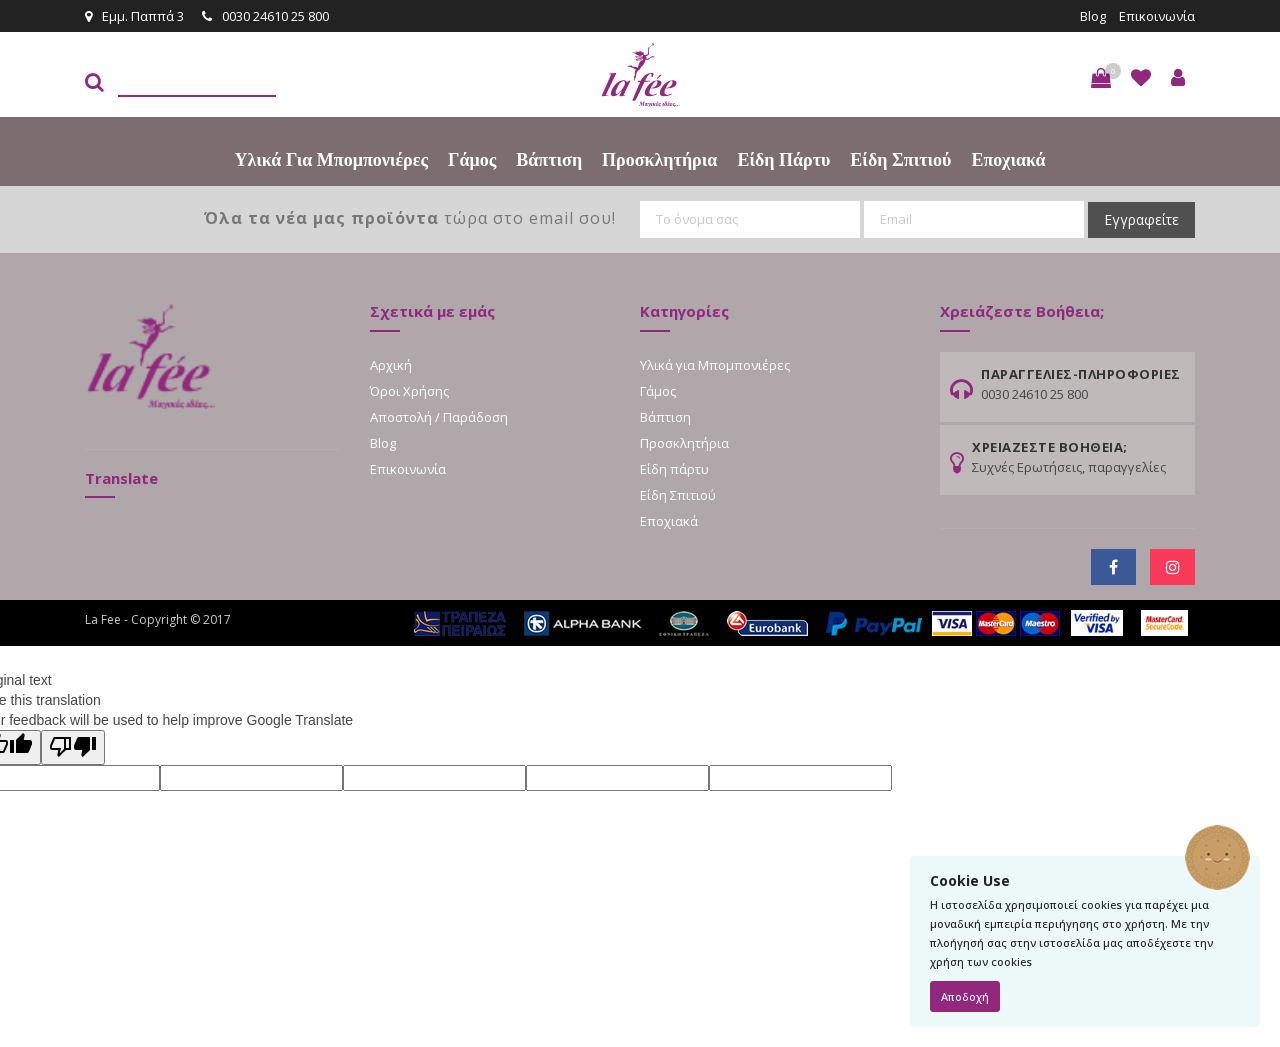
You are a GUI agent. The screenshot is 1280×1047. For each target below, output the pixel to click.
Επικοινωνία (1157, 16)
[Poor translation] (73, 747)
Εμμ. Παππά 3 (134, 16)
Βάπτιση (549, 160)
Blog (1093, 16)
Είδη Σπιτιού (900, 160)
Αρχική (391, 365)
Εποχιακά (1008, 160)
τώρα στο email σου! (410, 218)
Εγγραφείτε (1141, 219)
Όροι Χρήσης (409, 391)
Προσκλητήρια (659, 160)
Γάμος (472, 160)
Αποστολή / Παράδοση (439, 417)
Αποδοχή (965, 996)
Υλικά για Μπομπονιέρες (331, 160)
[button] (1101, 78)
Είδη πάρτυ (783, 160)
